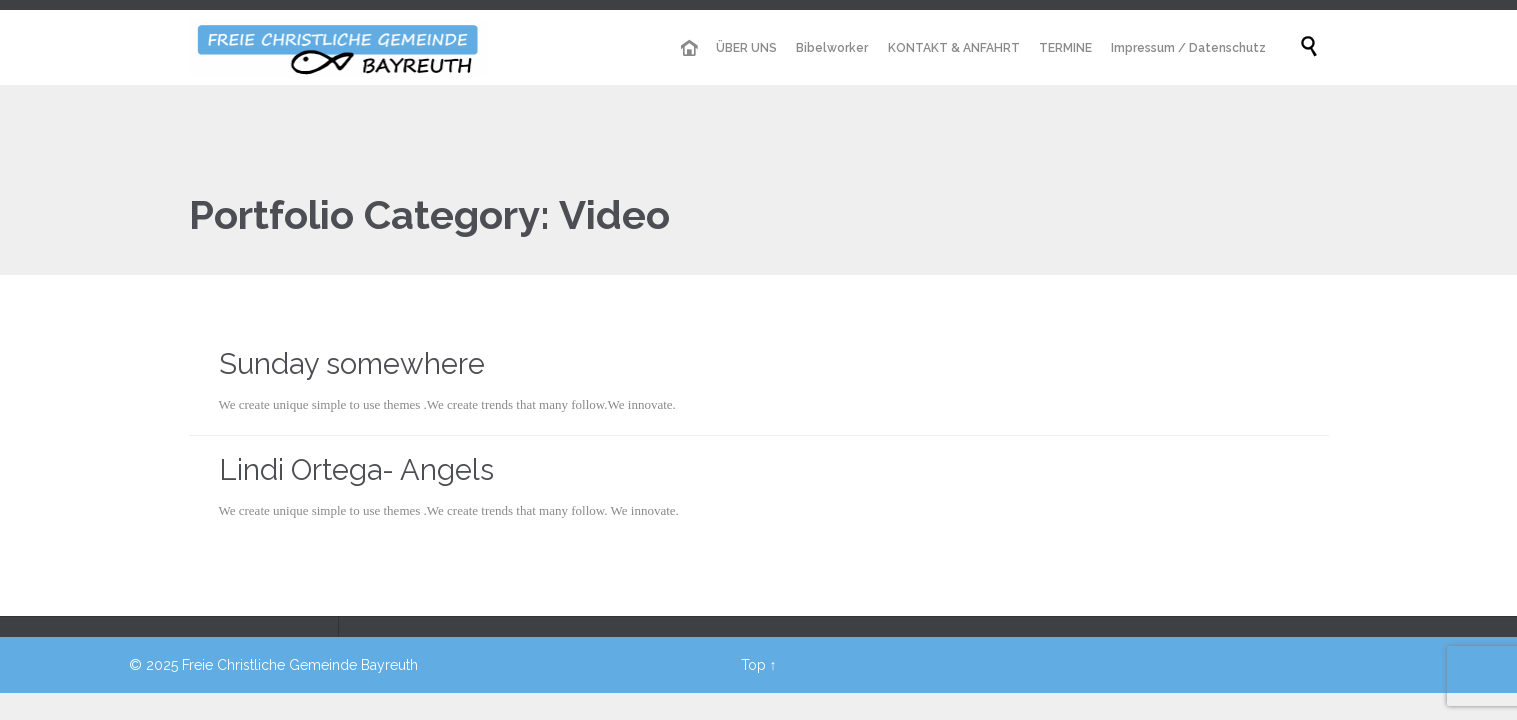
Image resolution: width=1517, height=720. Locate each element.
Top (753, 665)
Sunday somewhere (352, 364)
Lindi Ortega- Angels (356, 470)
